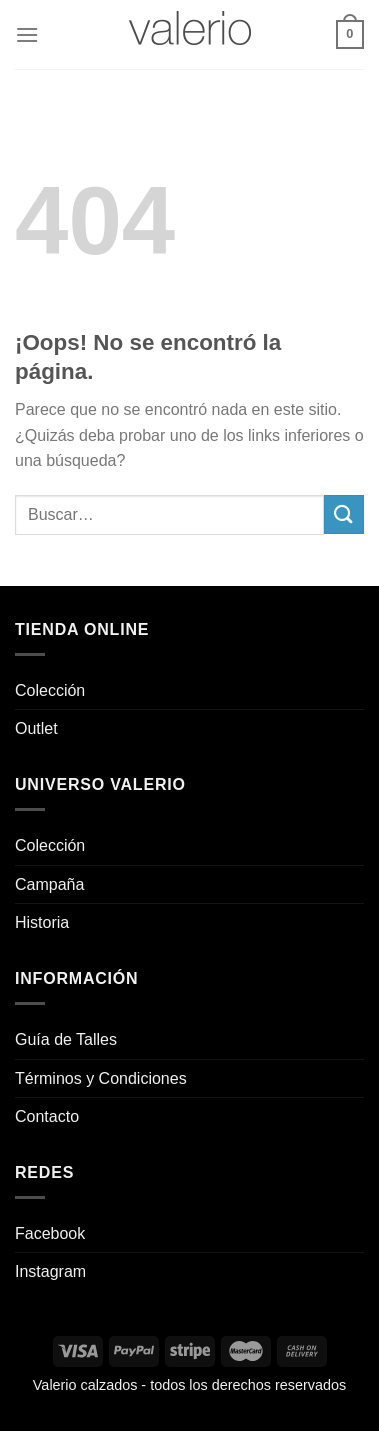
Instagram (50, 1271)
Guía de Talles (66, 1039)
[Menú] (27, 34)
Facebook (50, 1233)
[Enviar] (344, 514)
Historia (42, 922)
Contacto (47, 1116)
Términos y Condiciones (101, 1078)
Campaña (49, 884)
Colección (50, 690)
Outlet (36, 728)
